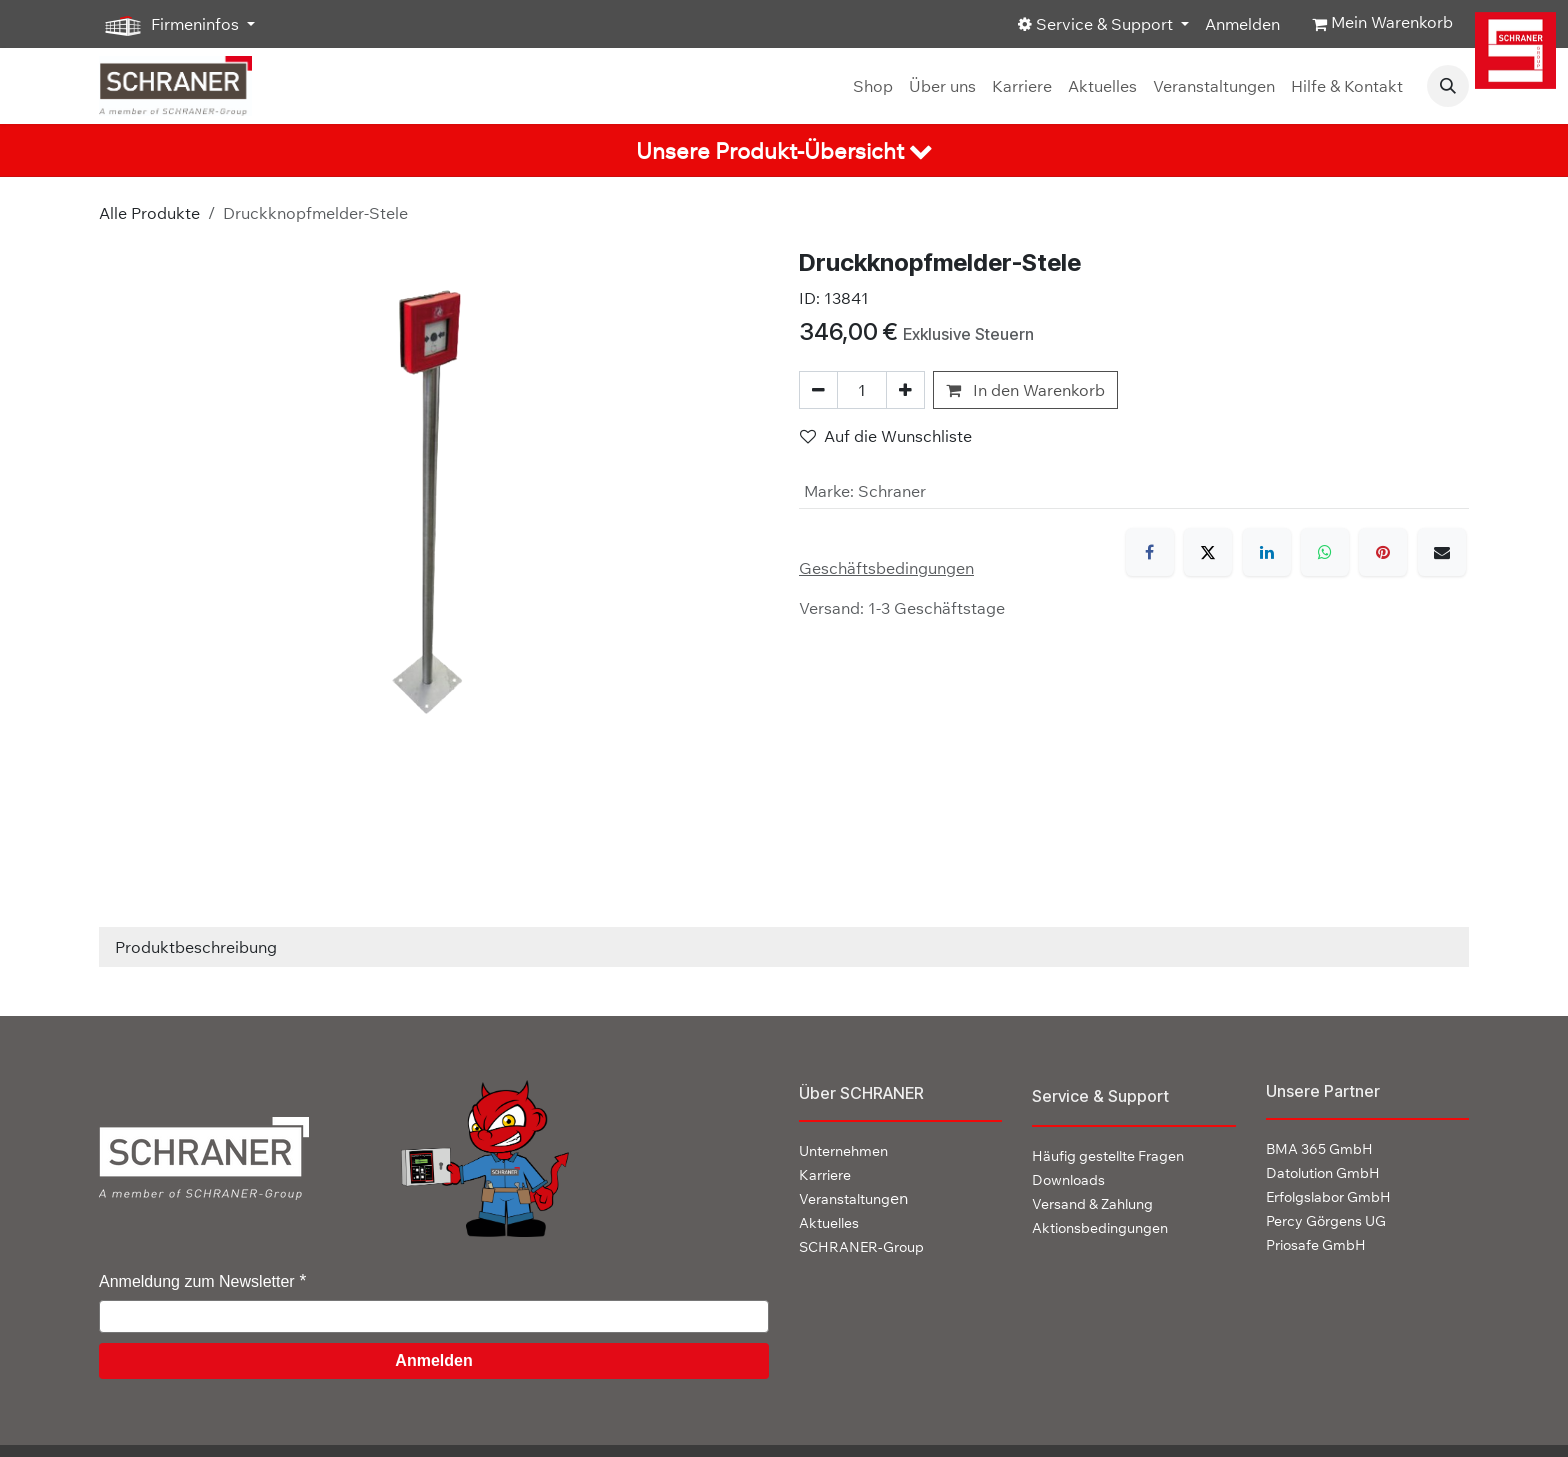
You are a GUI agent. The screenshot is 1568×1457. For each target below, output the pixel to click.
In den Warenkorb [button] (1025, 390)
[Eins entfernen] (818, 390)
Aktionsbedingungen (1100, 1228)
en (853, 1198)
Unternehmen (843, 1151)
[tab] (784, 150)
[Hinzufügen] (905, 390)
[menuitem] (873, 86)
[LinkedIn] (1267, 552)
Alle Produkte (149, 213)
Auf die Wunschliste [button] (886, 436)
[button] (1448, 86)
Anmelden (1242, 24)
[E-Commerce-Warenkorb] (1382, 24)
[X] (1208, 552)
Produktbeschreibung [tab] (196, 947)
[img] (1519, 50)
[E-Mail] (1442, 552)
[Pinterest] (1383, 552)
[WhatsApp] (1325, 552)
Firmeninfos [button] (171, 25)
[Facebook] (1150, 552)
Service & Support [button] (1097, 24)
